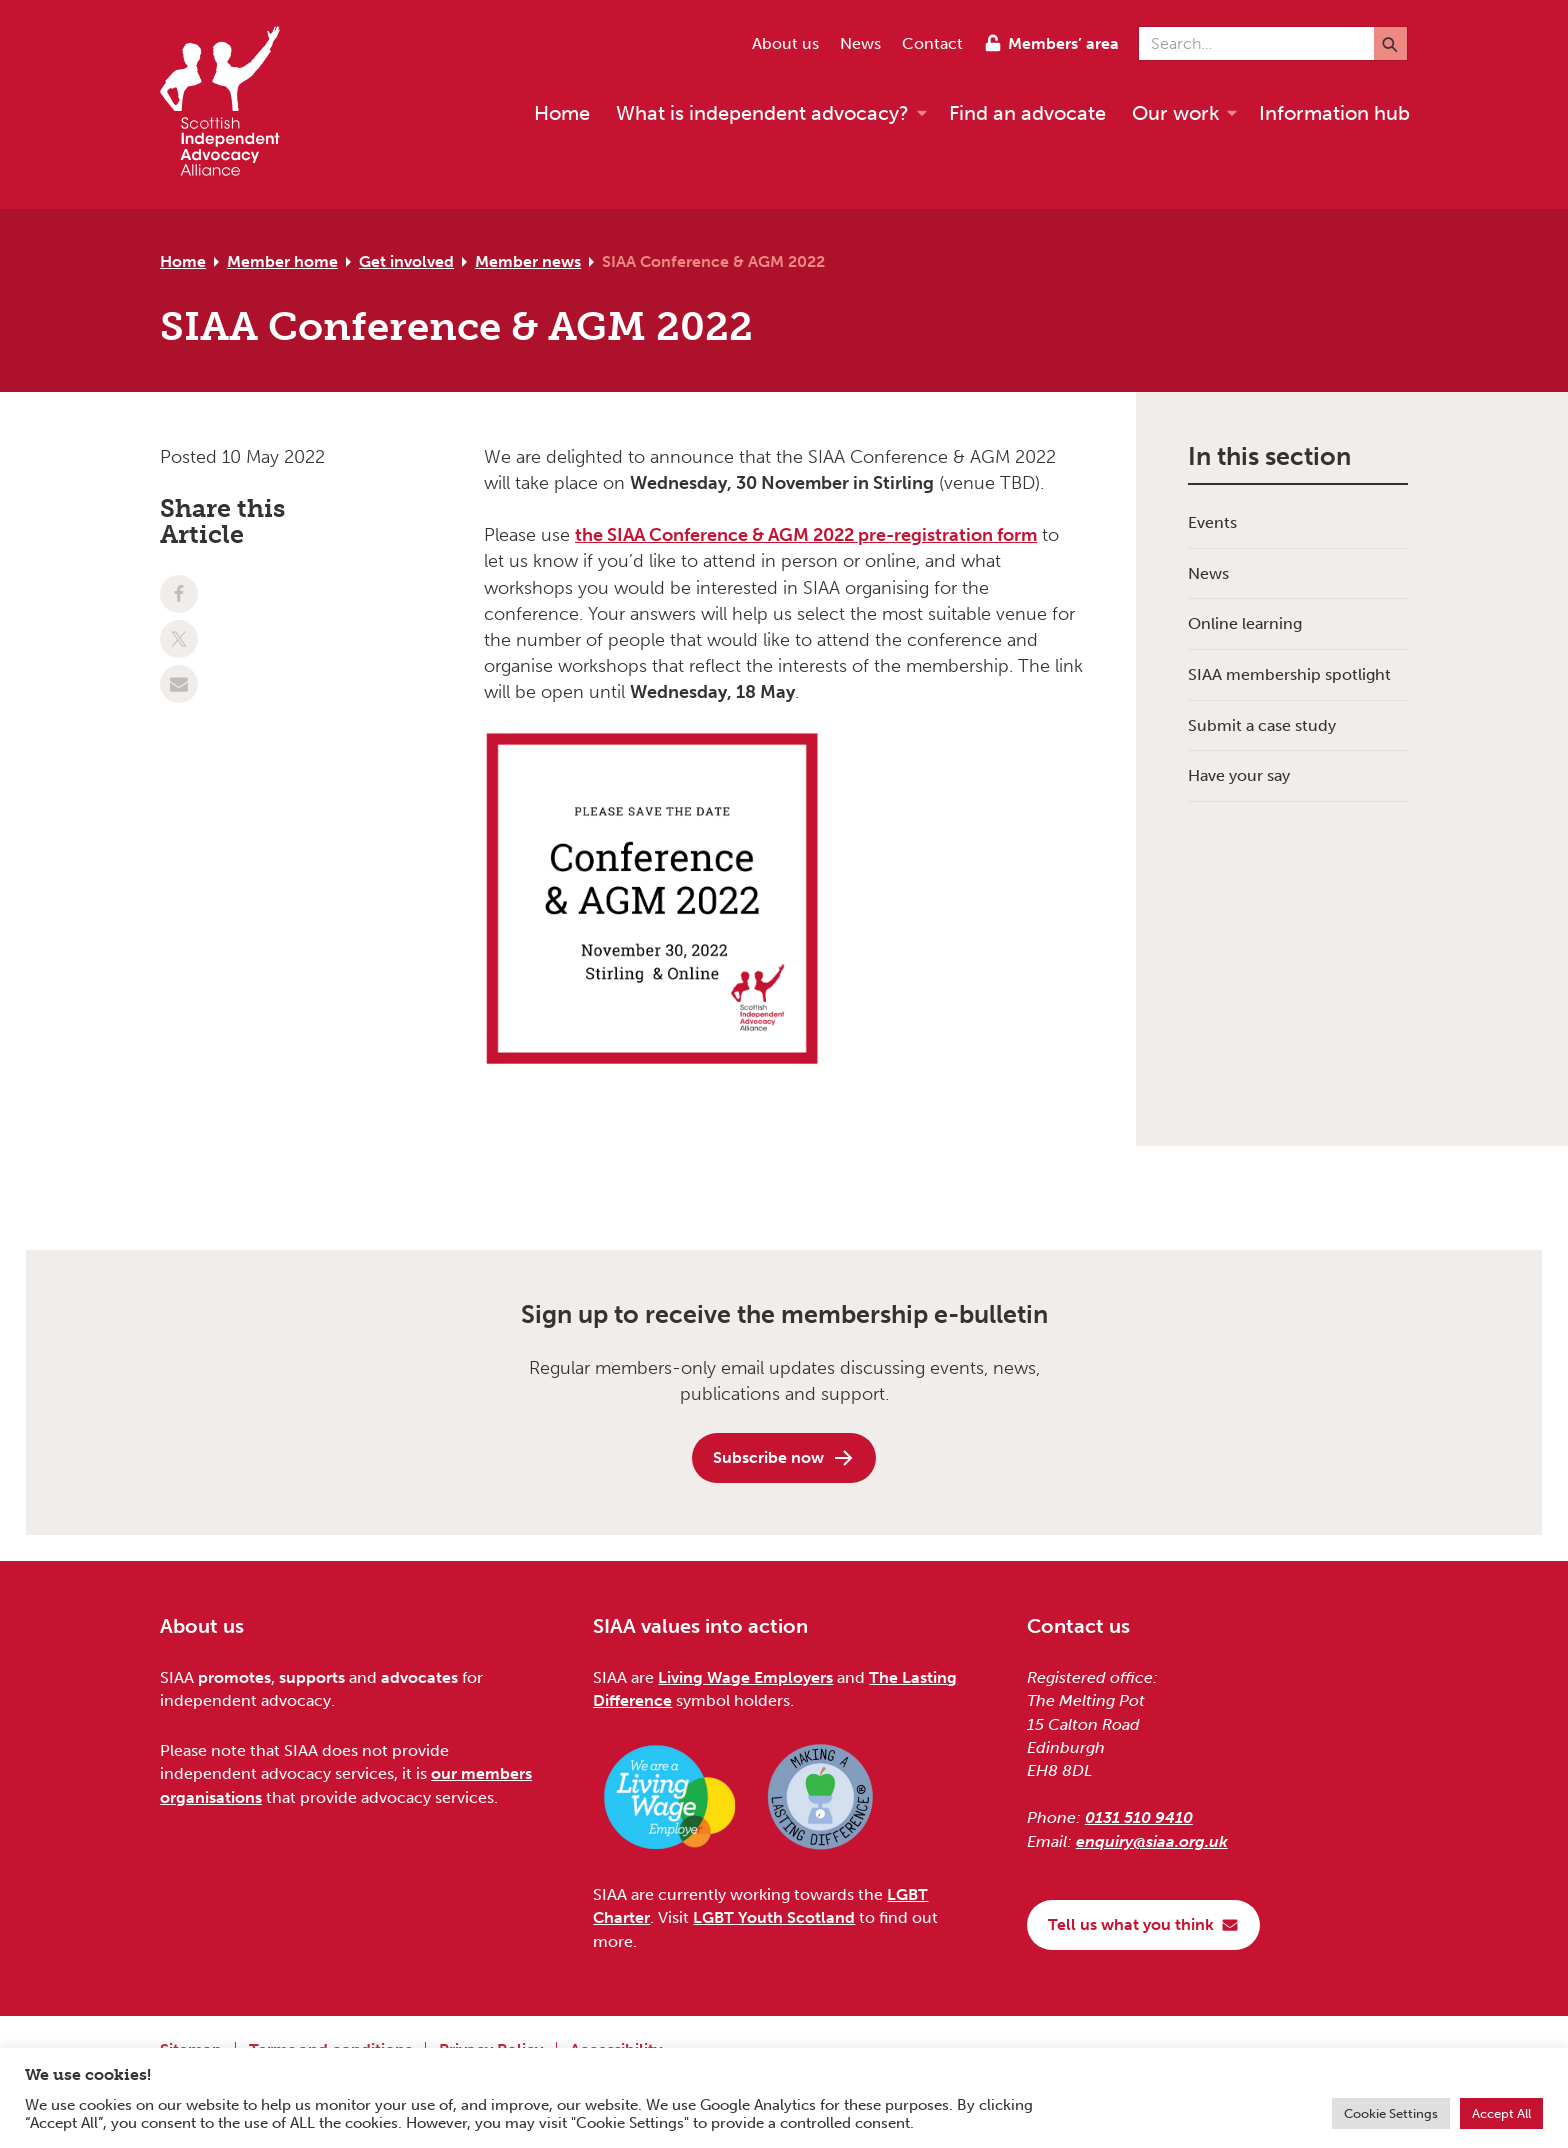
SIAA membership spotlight (1289, 674)
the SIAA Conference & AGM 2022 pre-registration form (806, 535)
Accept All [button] (1501, 2113)
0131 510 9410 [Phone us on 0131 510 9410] (1139, 1817)
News (860, 43)
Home (183, 261)
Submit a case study (1262, 725)
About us (785, 43)
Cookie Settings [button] (1391, 2113)
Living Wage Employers (745, 1677)
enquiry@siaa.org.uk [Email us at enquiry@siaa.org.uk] (1152, 1841)
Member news (528, 261)
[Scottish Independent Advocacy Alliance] (230, 104)
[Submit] (1390, 43)
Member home (282, 261)
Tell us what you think (1143, 1924)
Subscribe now (784, 1458)
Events (1212, 522)
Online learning (1245, 623)
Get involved (406, 261)
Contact (932, 43)
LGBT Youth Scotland (774, 1917)
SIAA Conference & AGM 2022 (713, 261)
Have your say (1239, 775)
